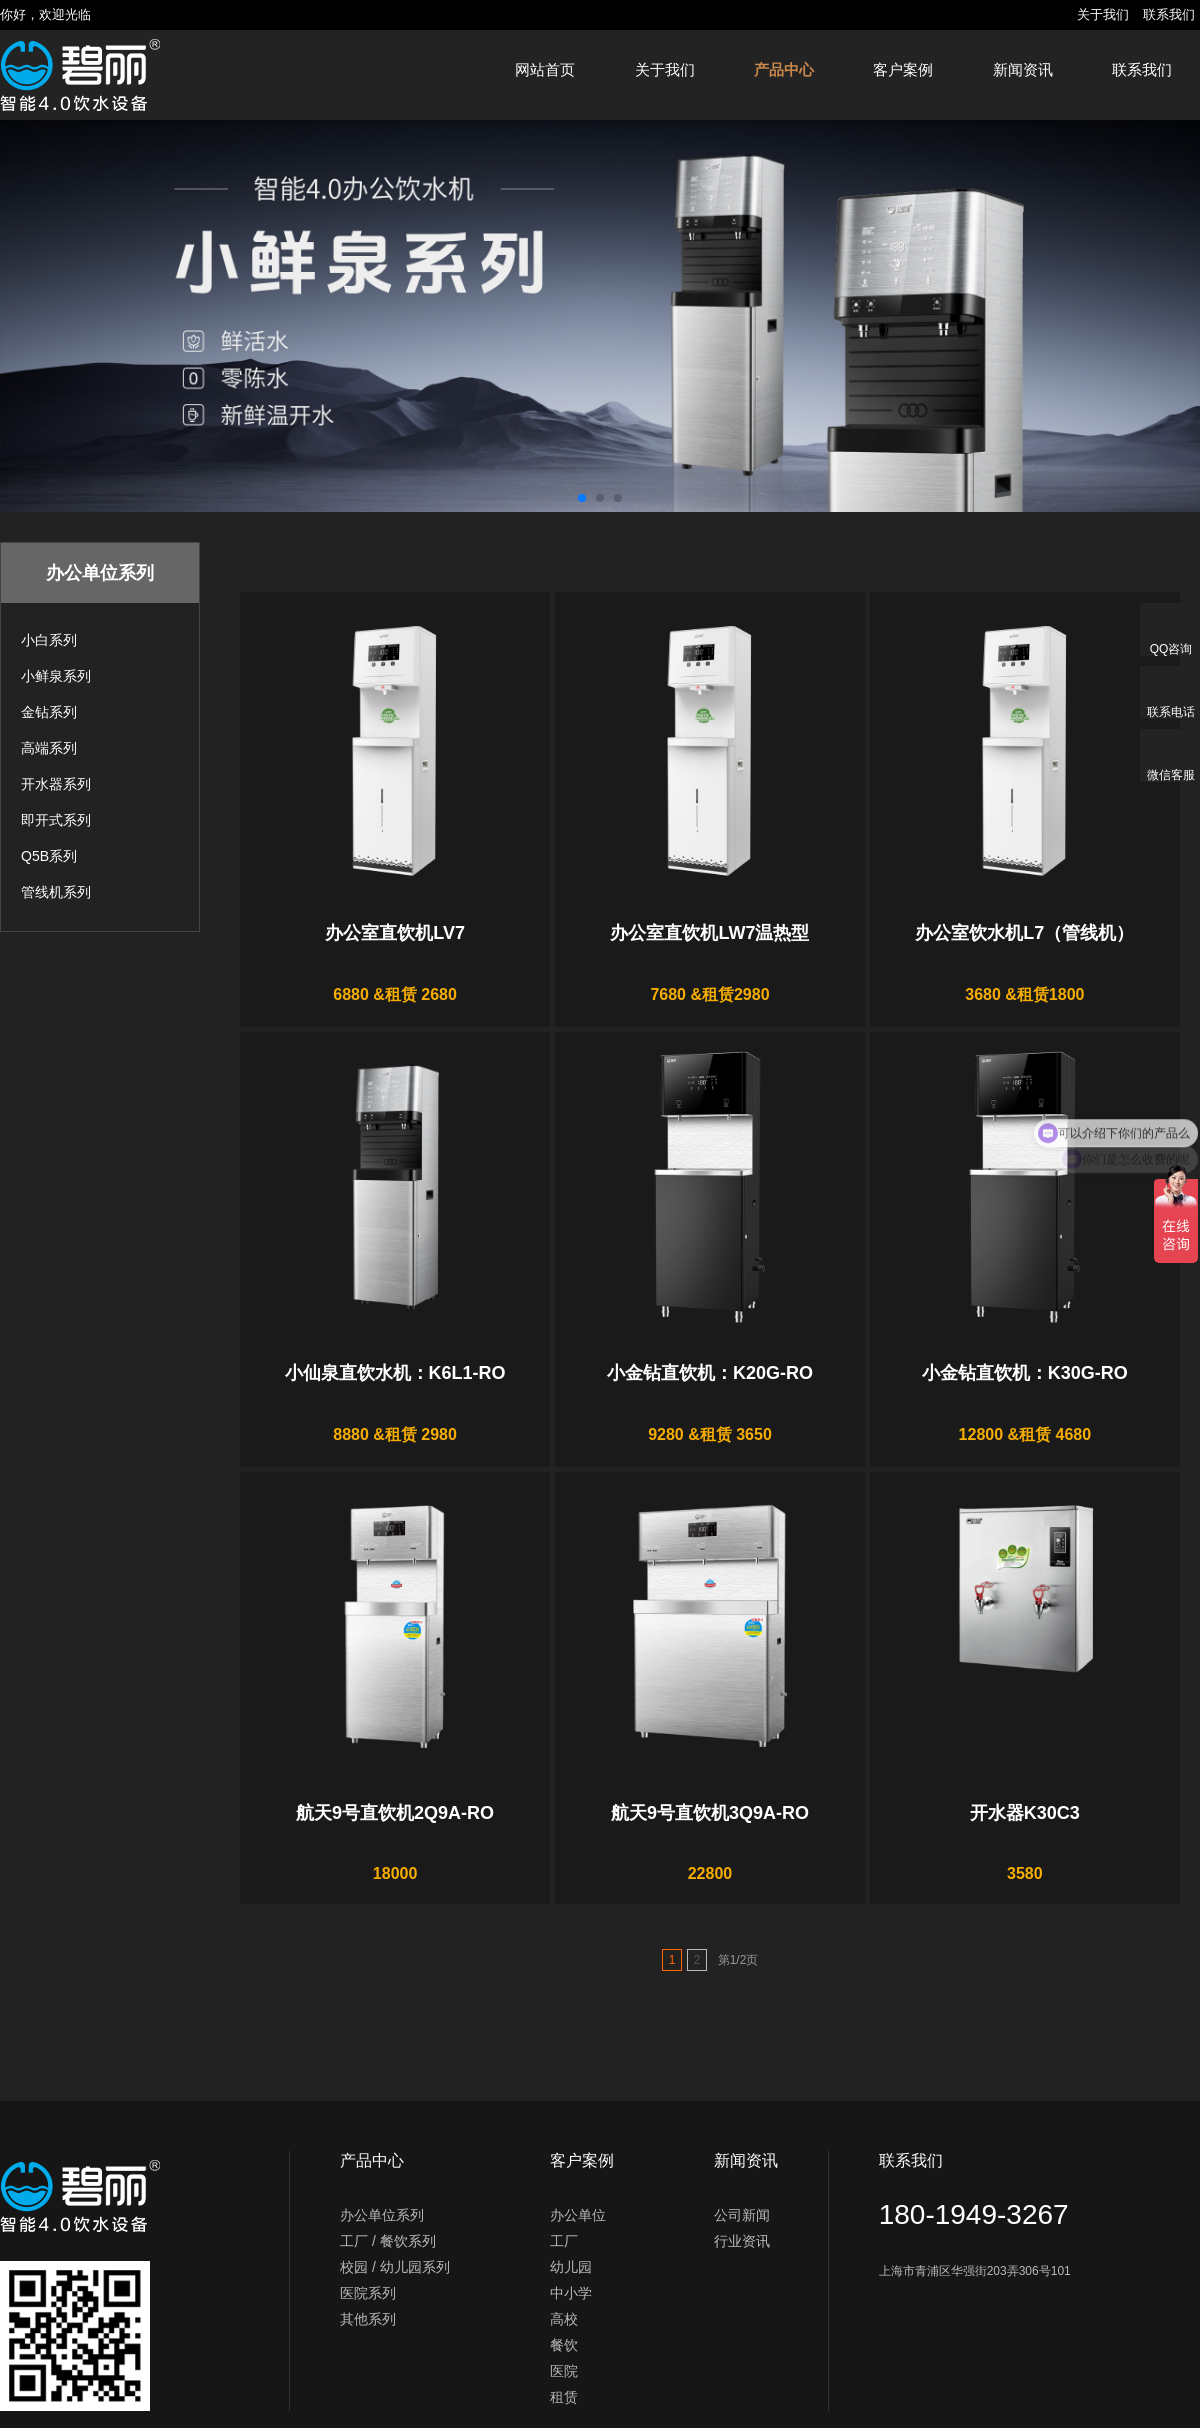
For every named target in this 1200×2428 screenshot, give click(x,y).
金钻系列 (49, 712)
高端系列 (49, 748)
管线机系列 (56, 892)
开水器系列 (56, 784)
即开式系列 (56, 820)
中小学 (571, 2293)
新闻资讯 (1023, 69)
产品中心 (784, 69)
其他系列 (368, 2319)
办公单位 (578, 2215)
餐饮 (564, 2345)
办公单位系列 (382, 2215)
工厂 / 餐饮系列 (388, 2241)
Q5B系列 (49, 856)
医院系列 (368, 2293)
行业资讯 (742, 2241)
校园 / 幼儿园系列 (395, 2267)
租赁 (564, 2397)
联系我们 (1169, 14)
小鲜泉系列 (56, 676)
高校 (564, 2319)
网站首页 (545, 69)
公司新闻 (742, 2215)
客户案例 (903, 69)
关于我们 (1103, 14)
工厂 (564, 2241)
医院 (564, 2371)
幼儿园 (571, 2267)
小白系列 (49, 640)
